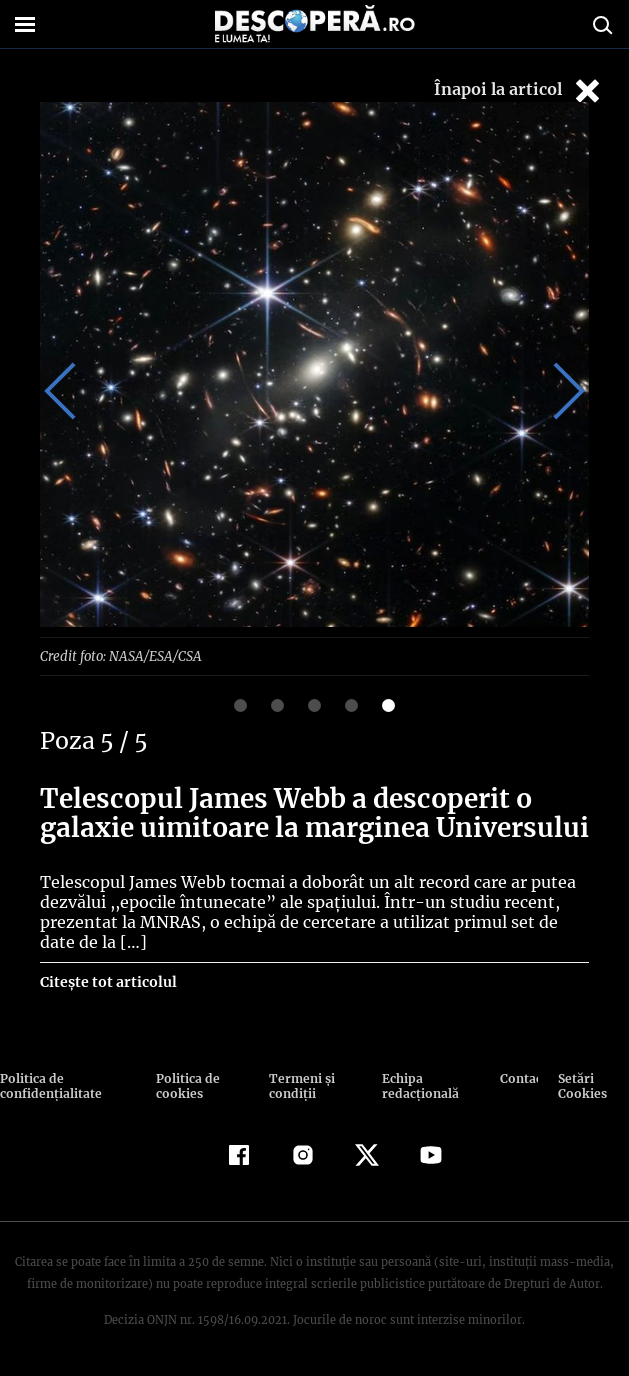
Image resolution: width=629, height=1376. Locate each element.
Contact (519, 1077)
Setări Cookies (581, 1085)
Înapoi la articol (519, 90)
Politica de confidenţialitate (49, 1085)
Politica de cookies (186, 1085)
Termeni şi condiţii (299, 1085)
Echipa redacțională (418, 1085)
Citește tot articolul (107, 981)
